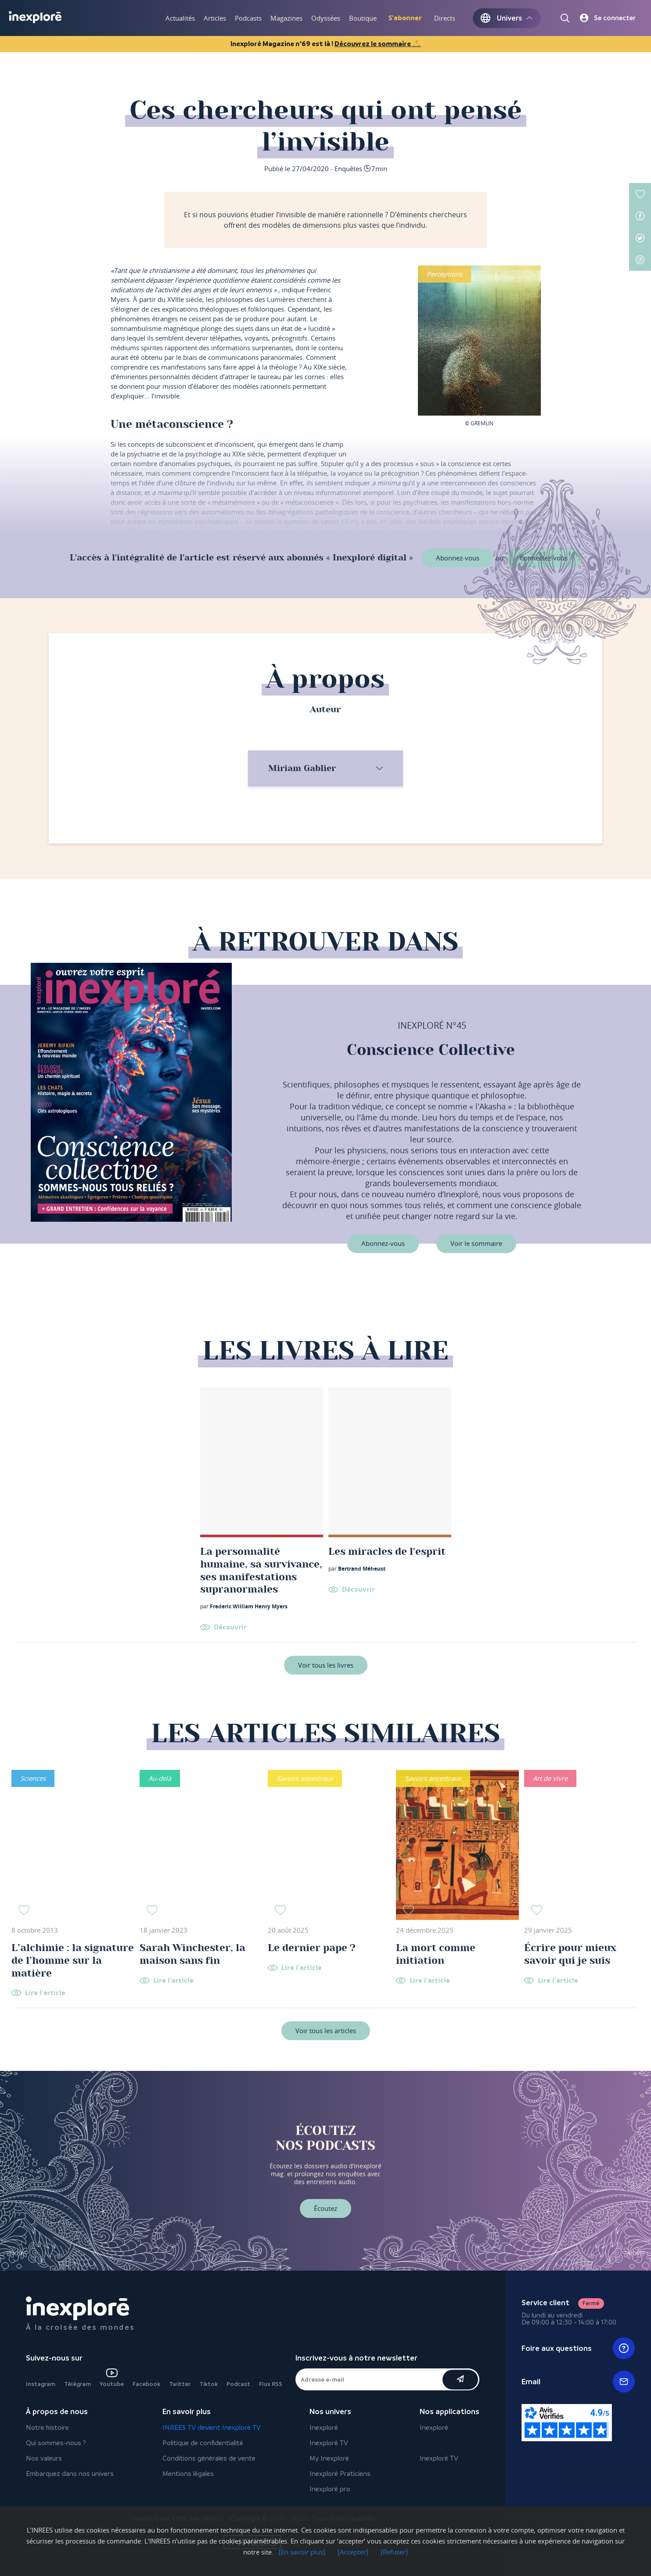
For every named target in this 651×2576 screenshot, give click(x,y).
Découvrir (230, 1627)
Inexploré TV (328, 2443)
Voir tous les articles (325, 2030)
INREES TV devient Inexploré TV (211, 2427)
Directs (444, 18)
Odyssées (325, 18)
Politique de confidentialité (202, 2443)
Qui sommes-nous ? (56, 2443)
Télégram (77, 2384)
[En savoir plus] (302, 2551)
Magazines (286, 18)
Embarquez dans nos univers (70, 2473)
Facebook (146, 2384)
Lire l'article (45, 1993)
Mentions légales (188, 2473)
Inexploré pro (329, 2489)
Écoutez (325, 2208)
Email (578, 2382)
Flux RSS (270, 2384)
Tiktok (208, 2384)
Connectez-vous (544, 557)
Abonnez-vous (457, 557)
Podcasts (248, 18)
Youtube (112, 2377)
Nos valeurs (44, 2458)
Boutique (363, 18)
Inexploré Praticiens (339, 2473)
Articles (215, 18)
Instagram (40, 2384)
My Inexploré (329, 2458)
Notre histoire (47, 2427)
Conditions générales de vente (208, 2458)
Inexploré (323, 2427)
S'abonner (405, 17)
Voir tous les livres (325, 1665)
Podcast (238, 2384)
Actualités (180, 18)
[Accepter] (353, 2551)
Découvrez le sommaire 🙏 (377, 44)
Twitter (180, 2384)
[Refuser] (394, 2551)
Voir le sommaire (476, 1243)
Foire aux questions (578, 2348)
